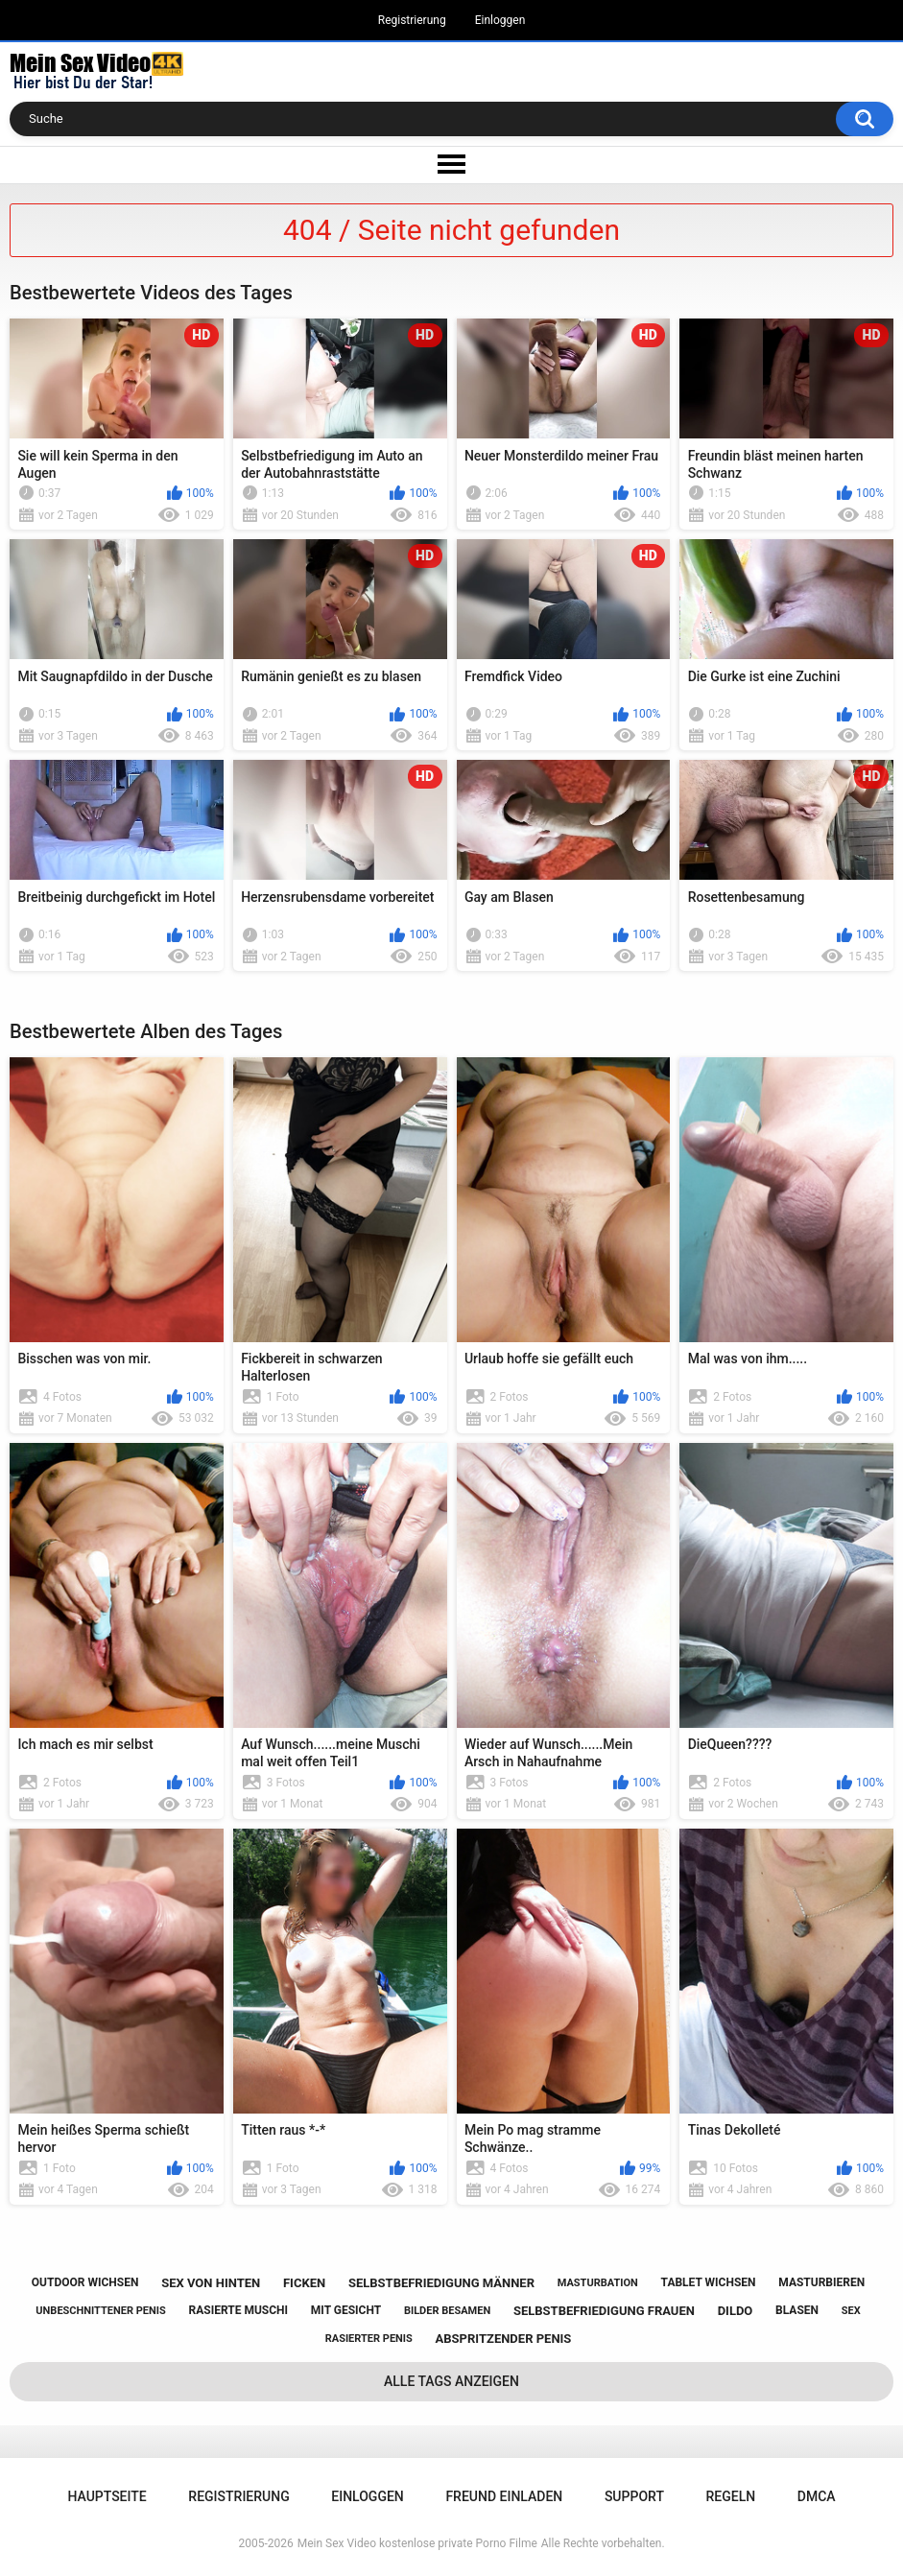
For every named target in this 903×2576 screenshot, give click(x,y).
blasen (797, 2310)
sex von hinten (210, 2283)
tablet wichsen (708, 2282)
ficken (304, 2283)
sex (851, 2310)
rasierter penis (369, 2338)
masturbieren (821, 2282)
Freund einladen (503, 2496)
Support (634, 2496)
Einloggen (500, 20)
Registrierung (412, 20)
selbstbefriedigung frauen (604, 2311)
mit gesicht (346, 2310)
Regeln (731, 2496)
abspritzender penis (504, 2338)
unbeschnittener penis (100, 2310)
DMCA (816, 2496)
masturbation (598, 2283)
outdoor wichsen (85, 2282)
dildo (735, 2311)
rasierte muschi (239, 2310)
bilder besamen (447, 2310)
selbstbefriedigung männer (441, 2283)
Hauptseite (106, 2496)
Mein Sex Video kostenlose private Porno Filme (417, 2543)
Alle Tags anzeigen (451, 2381)
